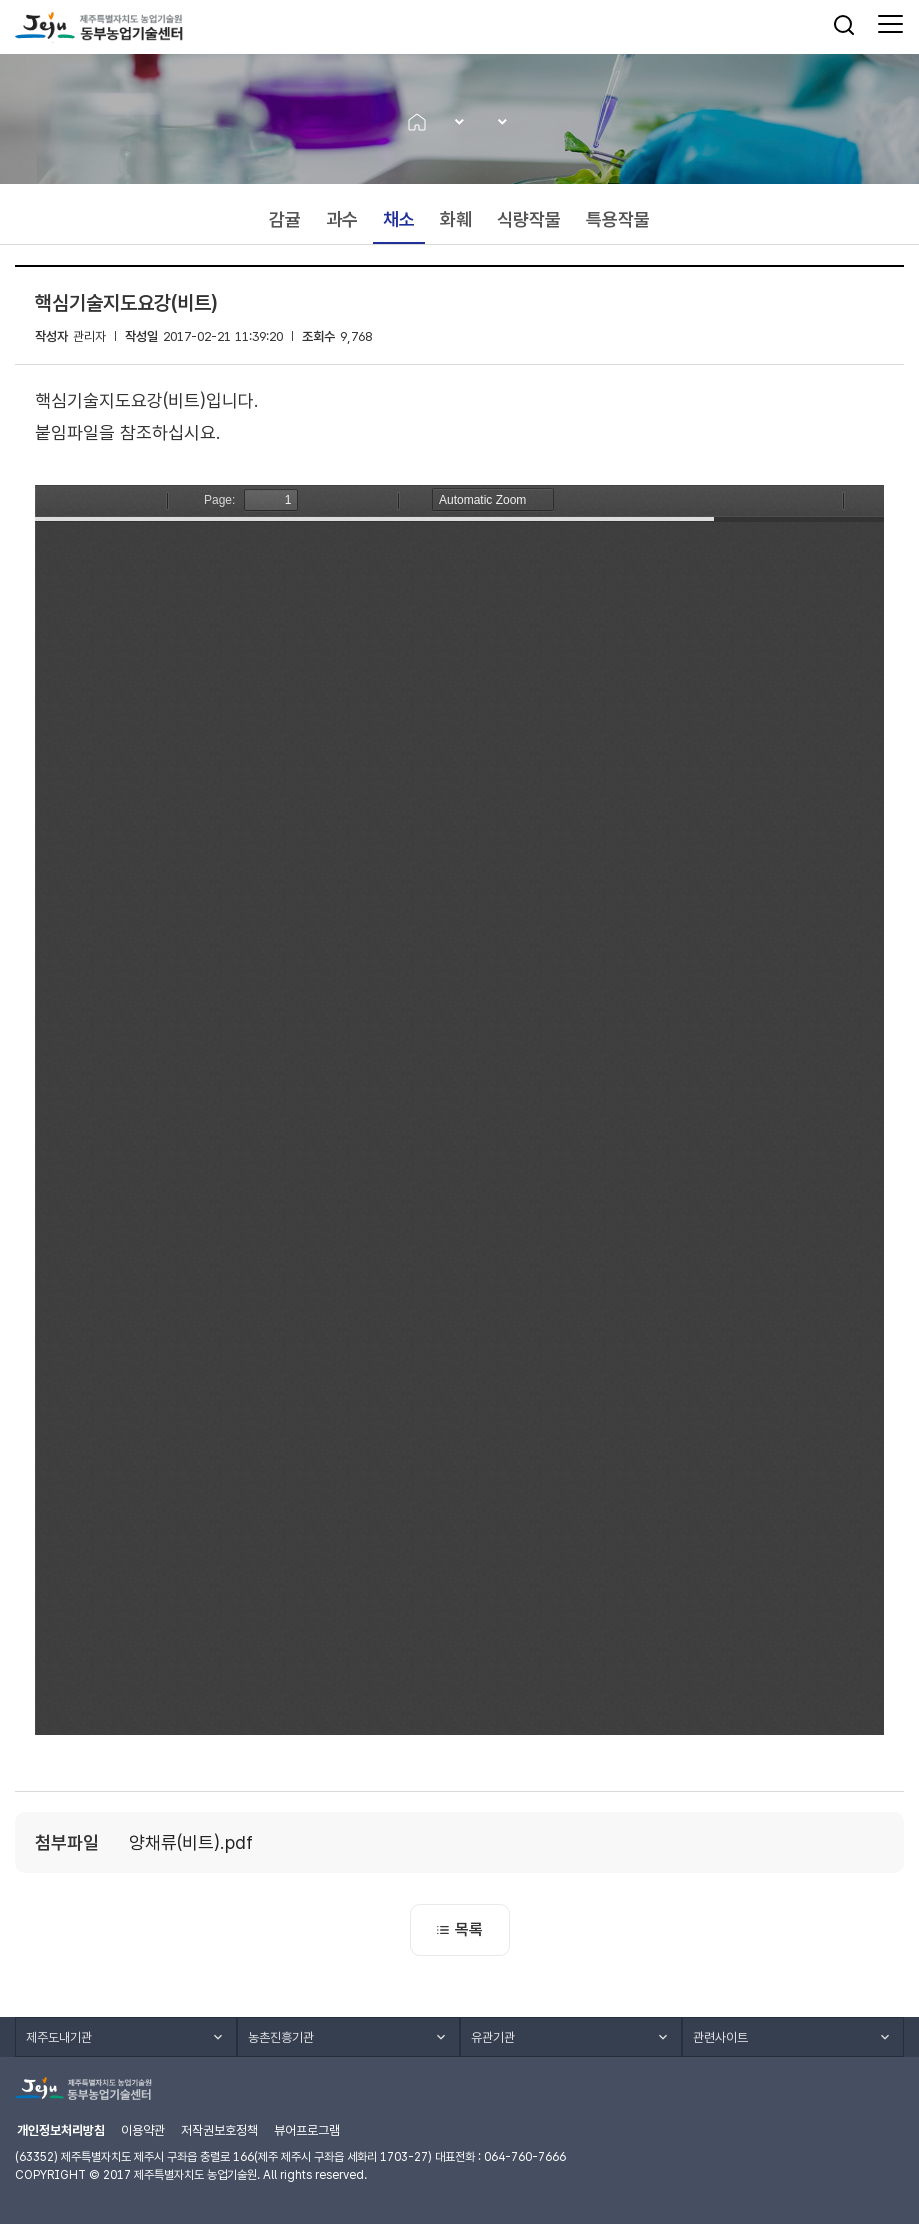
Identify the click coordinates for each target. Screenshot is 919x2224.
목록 (460, 1929)
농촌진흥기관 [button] (281, 2037)
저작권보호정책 (219, 2130)
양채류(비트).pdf (191, 1842)
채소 (399, 219)
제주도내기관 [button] (59, 2037)
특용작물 (618, 219)
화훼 (456, 219)
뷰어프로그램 (307, 2130)
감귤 (285, 219)
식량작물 (529, 219)
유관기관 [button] (493, 2037)
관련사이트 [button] (720, 2037)
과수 (342, 219)
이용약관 (143, 2130)
